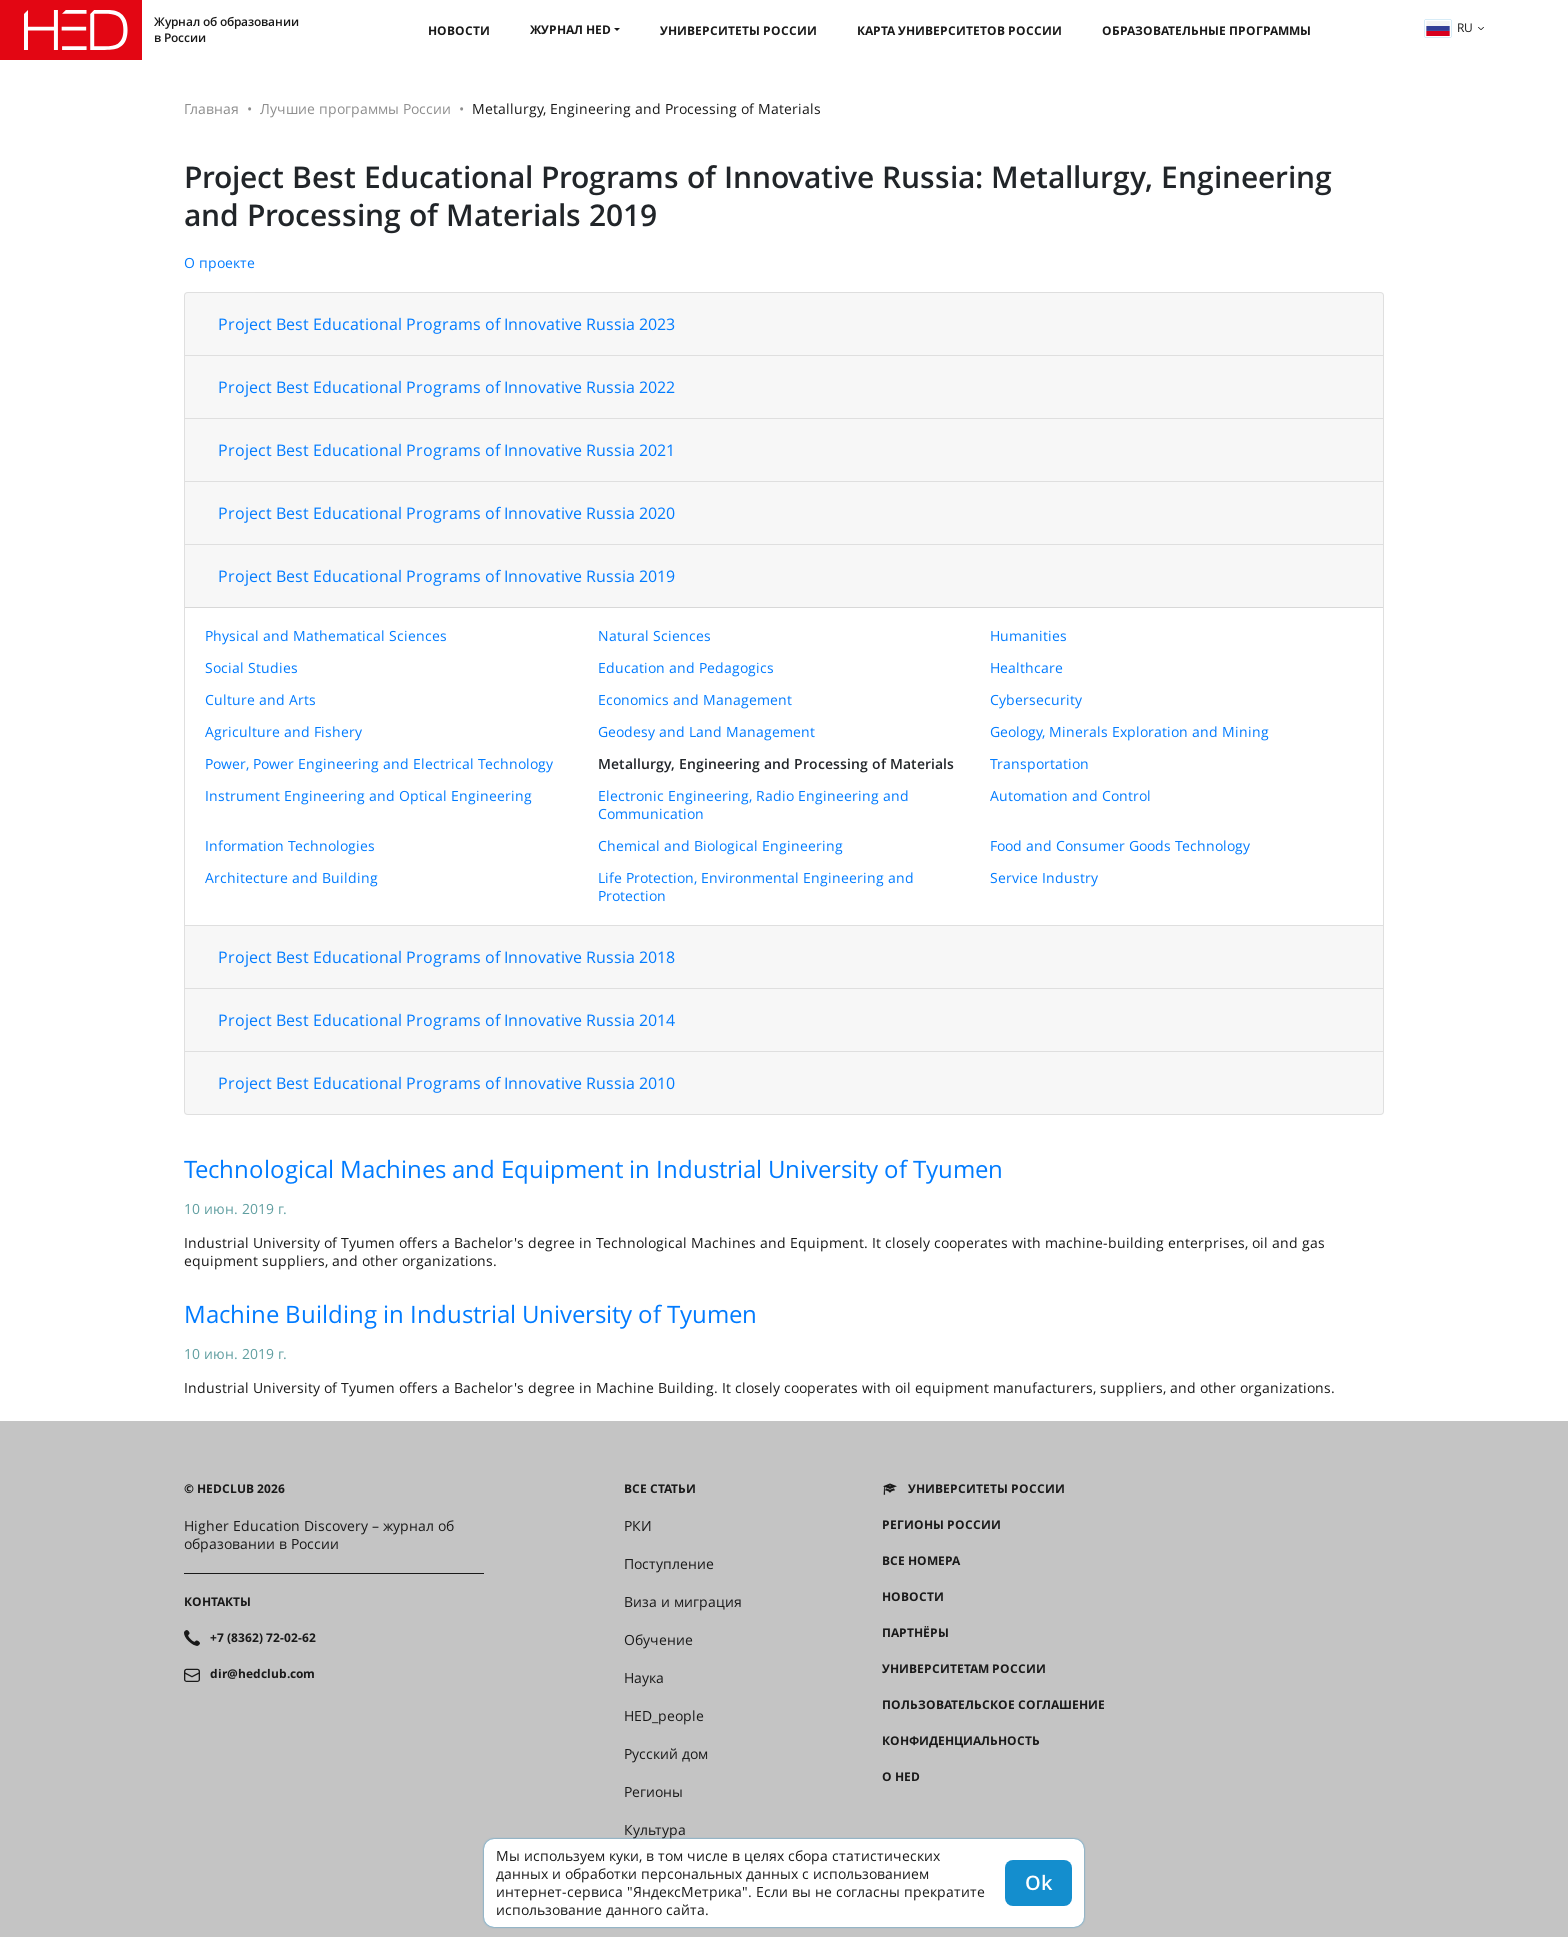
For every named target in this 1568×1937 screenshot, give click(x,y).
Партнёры (915, 1633)
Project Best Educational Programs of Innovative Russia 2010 (446, 1083)
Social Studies (251, 667)
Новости (459, 30)
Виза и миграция (683, 1602)
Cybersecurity (1036, 699)
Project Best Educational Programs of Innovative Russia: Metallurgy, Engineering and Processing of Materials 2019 (758, 195)
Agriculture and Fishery (283, 731)
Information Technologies (290, 845)
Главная (211, 108)
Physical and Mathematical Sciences (326, 635)
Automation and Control (1070, 795)
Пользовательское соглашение (993, 1705)
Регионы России (941, 1525)
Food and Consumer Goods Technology (1120, 845)
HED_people (664, 1716)
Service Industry (1044, 877)
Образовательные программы (1206, 30)
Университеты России (738, 30)
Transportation (1039, 763)
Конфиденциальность (961, 1741)
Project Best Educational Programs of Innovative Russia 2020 (446, 513)
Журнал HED (570, 29)
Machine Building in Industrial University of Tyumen (470, 1313)
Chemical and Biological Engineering (720, 845)
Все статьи (660, 1489)
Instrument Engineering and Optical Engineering (368, 795)
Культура (655, 1830)
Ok (1038, 1882)
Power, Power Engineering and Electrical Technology (379, 763)
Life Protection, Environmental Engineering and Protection (756, 886)
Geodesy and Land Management (706, 731)
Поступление (669, 1564)
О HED (901, 1777)
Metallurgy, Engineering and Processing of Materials (776, 763)
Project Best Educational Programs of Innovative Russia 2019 (446, 576)
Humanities (1028, 635)
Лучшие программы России (355, 108)
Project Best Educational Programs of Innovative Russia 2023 (446, 324)
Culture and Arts (260, 699)
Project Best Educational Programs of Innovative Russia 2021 (446, 450)
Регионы (653, 1792)
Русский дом (666, 1754)
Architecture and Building (291, 877)
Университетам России (964, 1669)
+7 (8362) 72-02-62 (263, 1638)
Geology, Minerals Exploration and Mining (1129, 731)
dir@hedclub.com (262, 1674)
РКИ (638, 1526)
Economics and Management (695, 699)
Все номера (921, 1561)
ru (1449, 27)
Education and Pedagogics (686, 667)
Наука (644, 1678)
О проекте (219, 262)
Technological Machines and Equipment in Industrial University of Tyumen (593, 1168)
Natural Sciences (654, 635)
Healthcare (1026, 667)
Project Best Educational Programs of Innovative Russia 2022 (446, 387)
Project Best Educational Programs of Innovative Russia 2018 (446, 957)
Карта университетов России (959, 30)
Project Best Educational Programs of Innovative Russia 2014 (446, 1020)
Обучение (658, 1640)
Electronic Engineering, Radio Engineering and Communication (753, 804)
